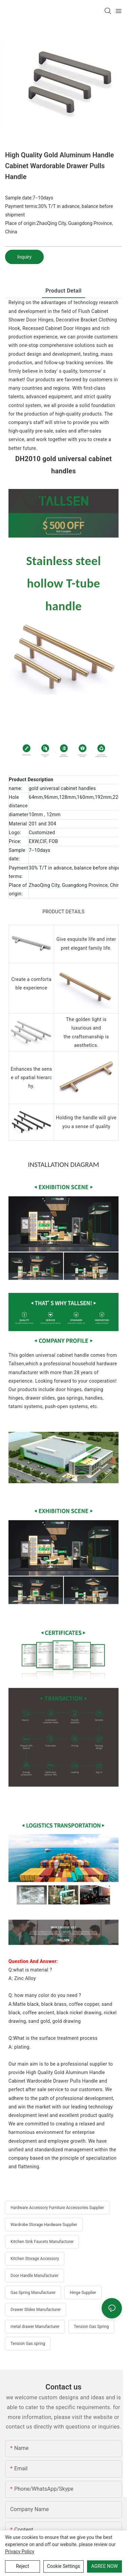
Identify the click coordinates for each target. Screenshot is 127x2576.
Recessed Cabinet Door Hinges (56, 328)
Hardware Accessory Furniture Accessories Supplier (57, 2207)
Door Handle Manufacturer (34, 2275)
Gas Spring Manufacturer (33, 2292)
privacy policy (19, 2551)
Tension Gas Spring (91, 2326)
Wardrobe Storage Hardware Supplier (43, 2224)
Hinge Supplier (83, 2292)
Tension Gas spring (27, 2343)
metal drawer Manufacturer (35, 2326)
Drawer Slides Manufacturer (35, 2309)
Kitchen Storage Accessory (34, 2258)
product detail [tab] (63, 290)
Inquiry (24, 257)
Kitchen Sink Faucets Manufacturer (41, 2241)
